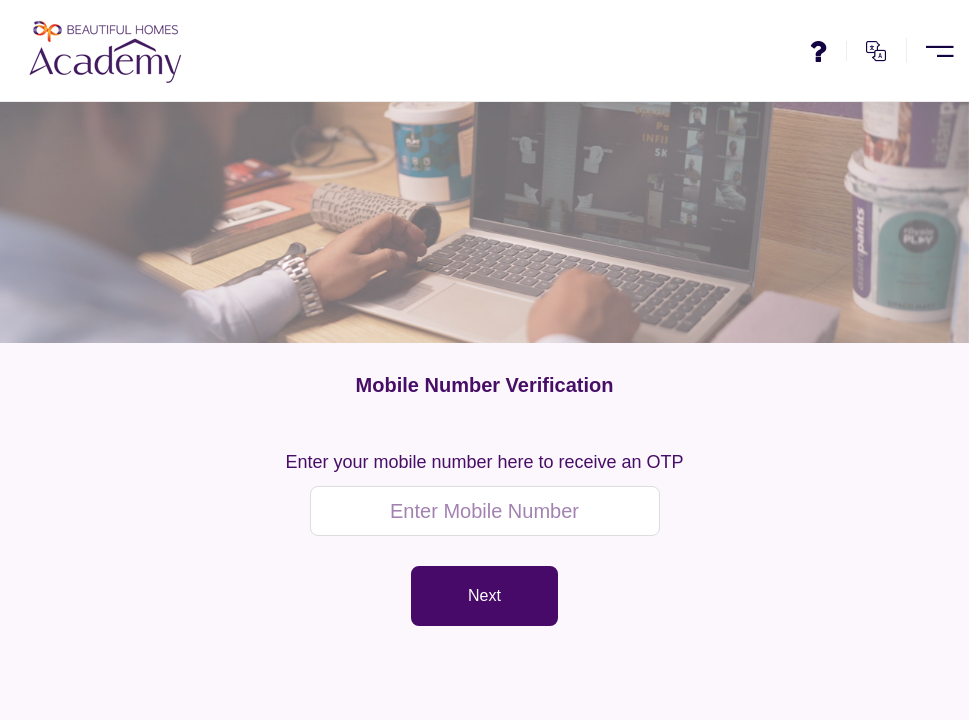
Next (484, 595)
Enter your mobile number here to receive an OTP (484, 462)
